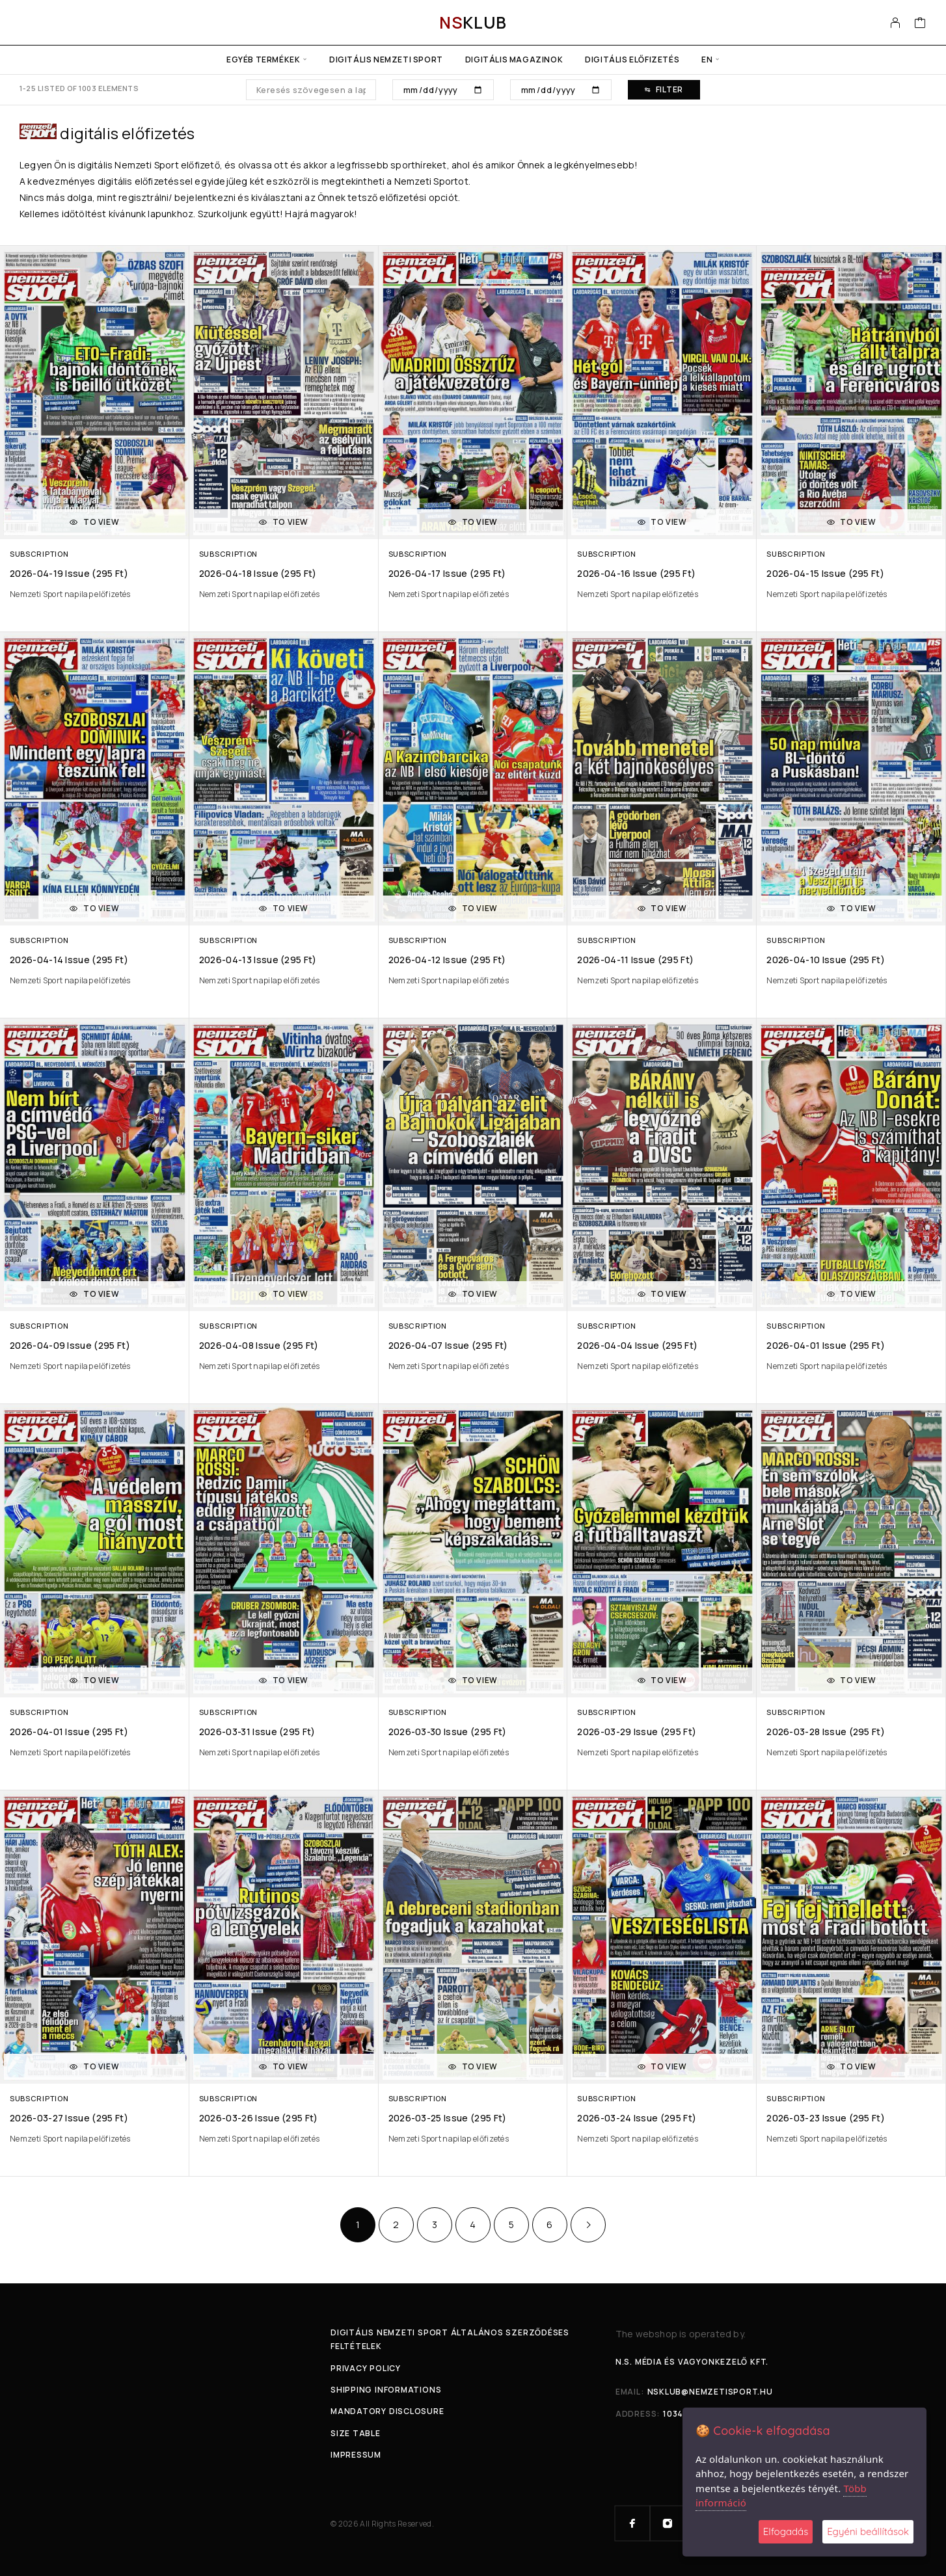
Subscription (39, 554)
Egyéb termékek (263, 59)
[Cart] (920, 24)
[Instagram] (667, 2523)
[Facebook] (632, 2523)
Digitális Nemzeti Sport (386, 59)
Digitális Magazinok (514, 59)
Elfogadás (785, 2531)
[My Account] (895, 23)
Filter (664, 89)
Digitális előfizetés (632, 59)
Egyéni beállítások (868, 2531)
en (706, 59)
